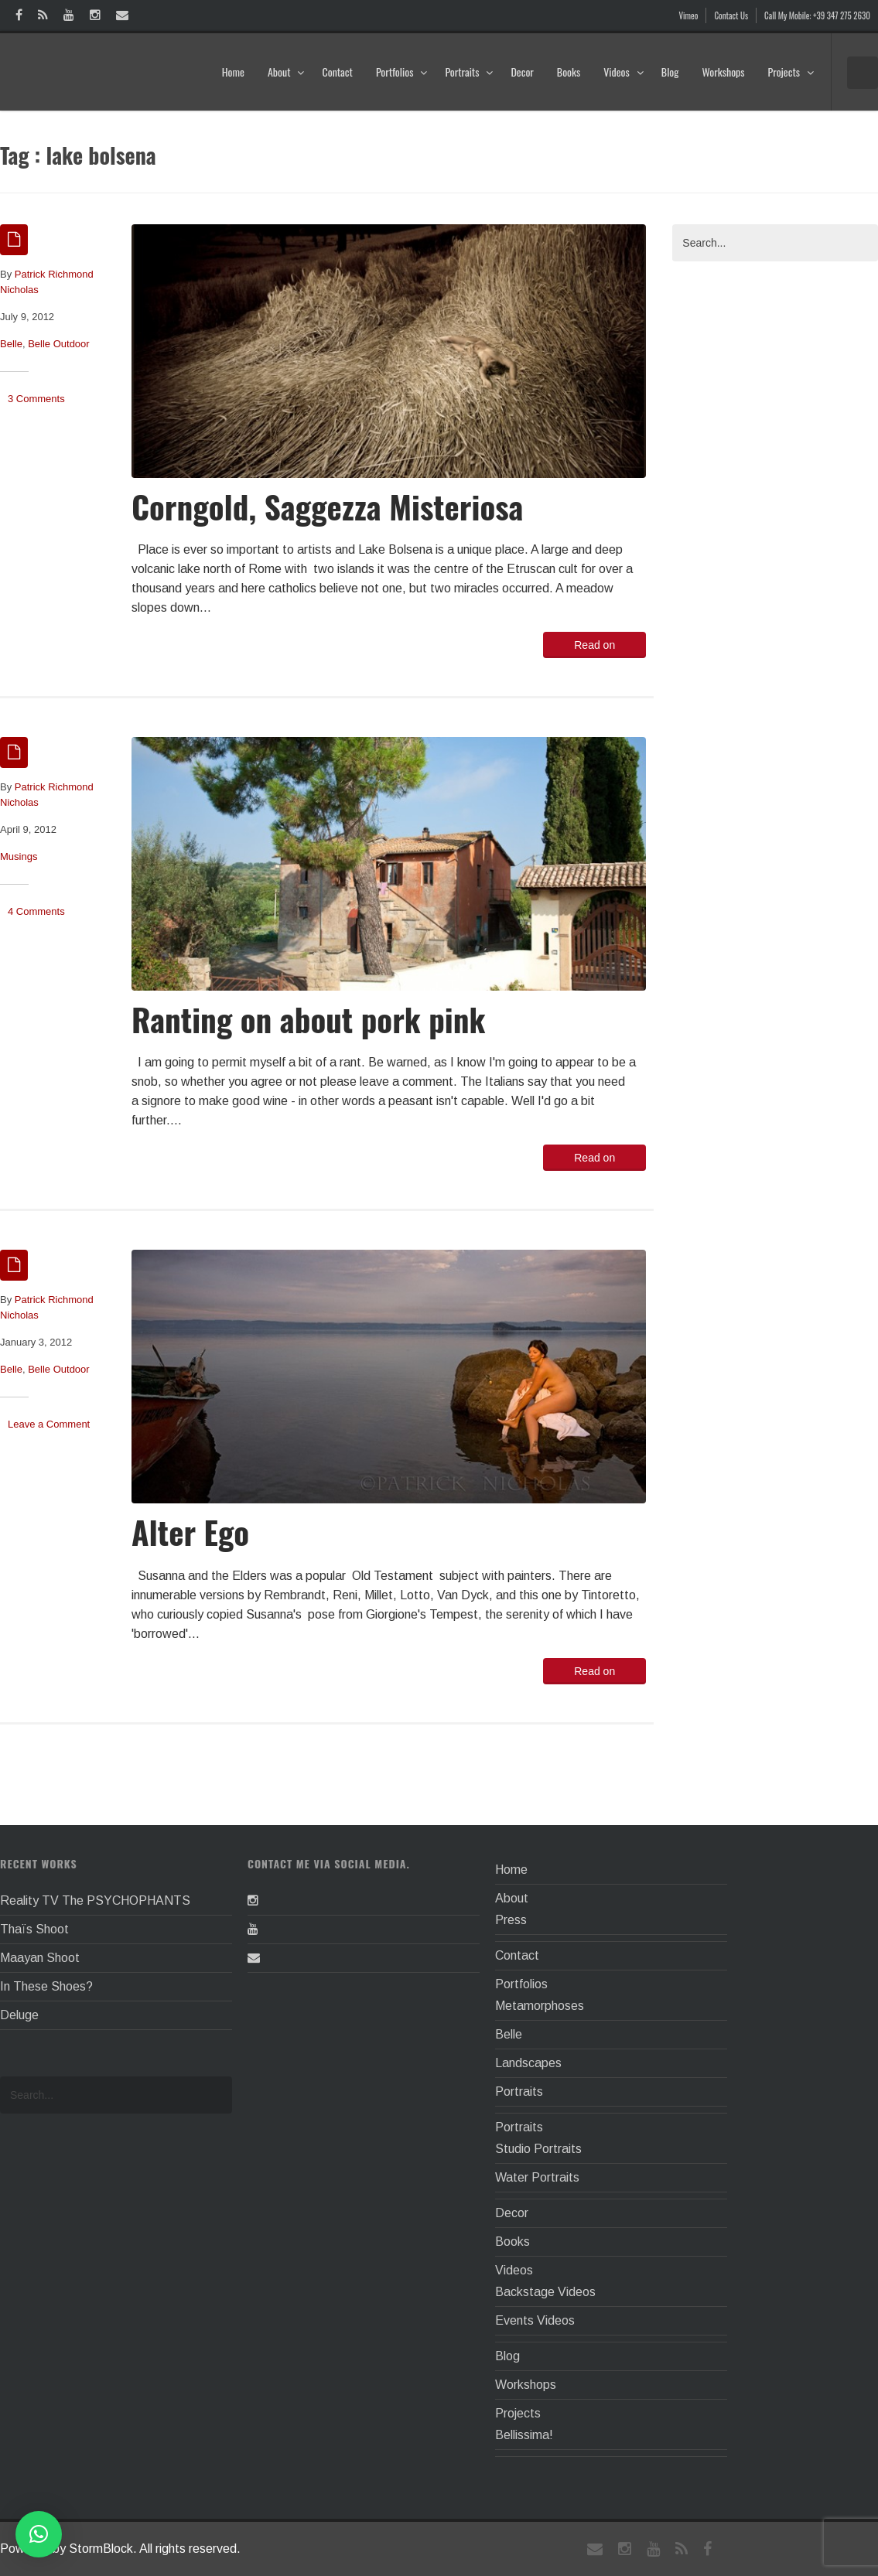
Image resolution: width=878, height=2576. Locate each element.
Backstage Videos (545, 2291)
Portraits (469, 71)
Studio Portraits (538, 2148)
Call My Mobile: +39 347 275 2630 (817, 15)
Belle (11, 344)
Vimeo (689, 15)
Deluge (19, 2015)
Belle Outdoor (59, 344)
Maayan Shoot (40, 1957)
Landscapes (528, 2062)
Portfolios (402, 71)
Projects (791, 71)
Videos (623, 71)
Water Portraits (537, 2177)
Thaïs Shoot (34, 1929)
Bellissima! (524, 2434)
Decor (522, 71)
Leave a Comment (49, 1424)
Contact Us (731, 15)
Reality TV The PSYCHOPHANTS (95, 1900)
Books (568, 71)
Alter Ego (190, 1531)
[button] (38, 2534)
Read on (594, 645)
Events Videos (535, 2320)
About (287, 71)
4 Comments (36, 911)
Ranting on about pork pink (308, 1018)
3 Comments (36, 398)
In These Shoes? (46, 1986)
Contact (337, 71)
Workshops (723, 71)
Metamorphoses (539, 2005)
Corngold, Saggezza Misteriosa (327, 506)
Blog (670, 71)
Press (511, 1919)
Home (233, 71)
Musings (18, 856)
